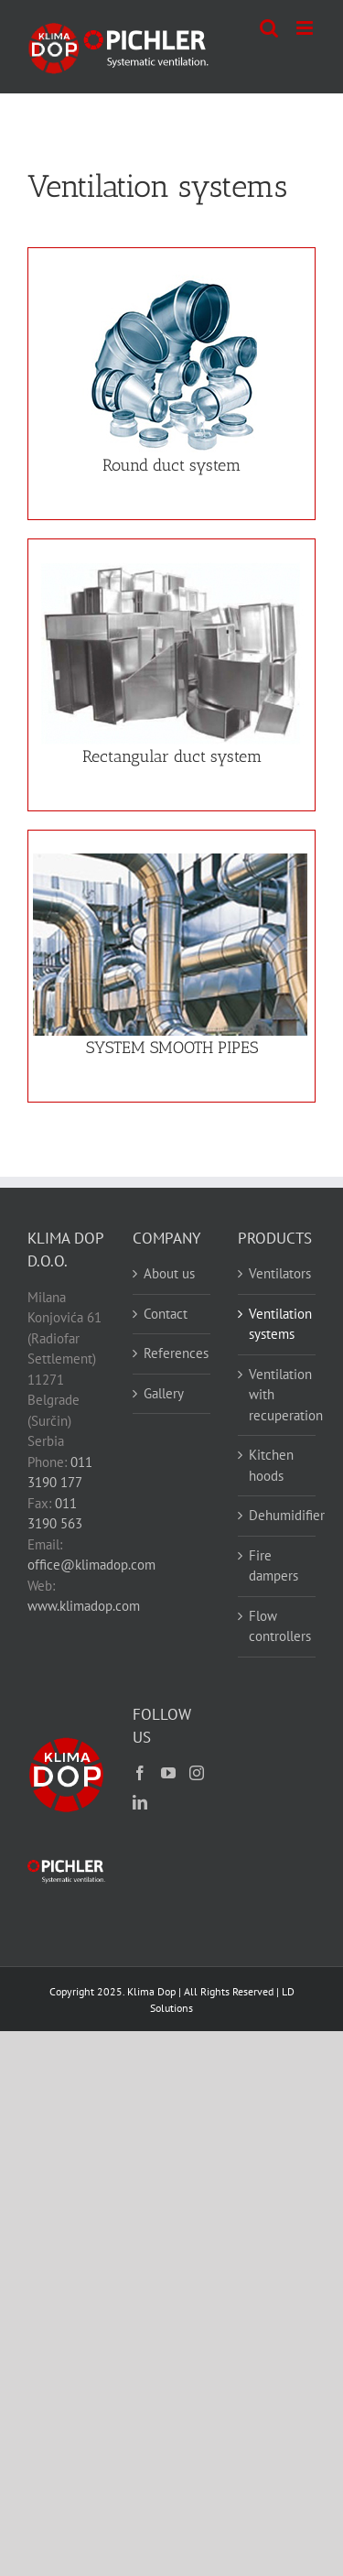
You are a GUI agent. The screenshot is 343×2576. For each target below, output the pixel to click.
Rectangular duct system (172, 756)
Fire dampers (273, 1566)
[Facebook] (140, 1773)
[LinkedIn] (140, 1802)
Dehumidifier (277, 1515)
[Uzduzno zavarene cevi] (170, 860)
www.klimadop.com (83, 1605)
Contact (166, 1313)
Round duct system (171, 465)
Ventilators (277, 1273)
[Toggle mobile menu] (306, 28)
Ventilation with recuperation (277, 1394)
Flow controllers (277, 1626)
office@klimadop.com (91, 1564)
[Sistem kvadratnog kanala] (170, 569)
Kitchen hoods (271, 1465)
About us (169, 1273)
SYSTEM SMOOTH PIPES (172, 1048)
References (172, 1353)
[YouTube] (168, 1773)
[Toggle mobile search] (269, 28)
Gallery (164, 1393)
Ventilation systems (277, 1324)
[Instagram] (196, 1773)
